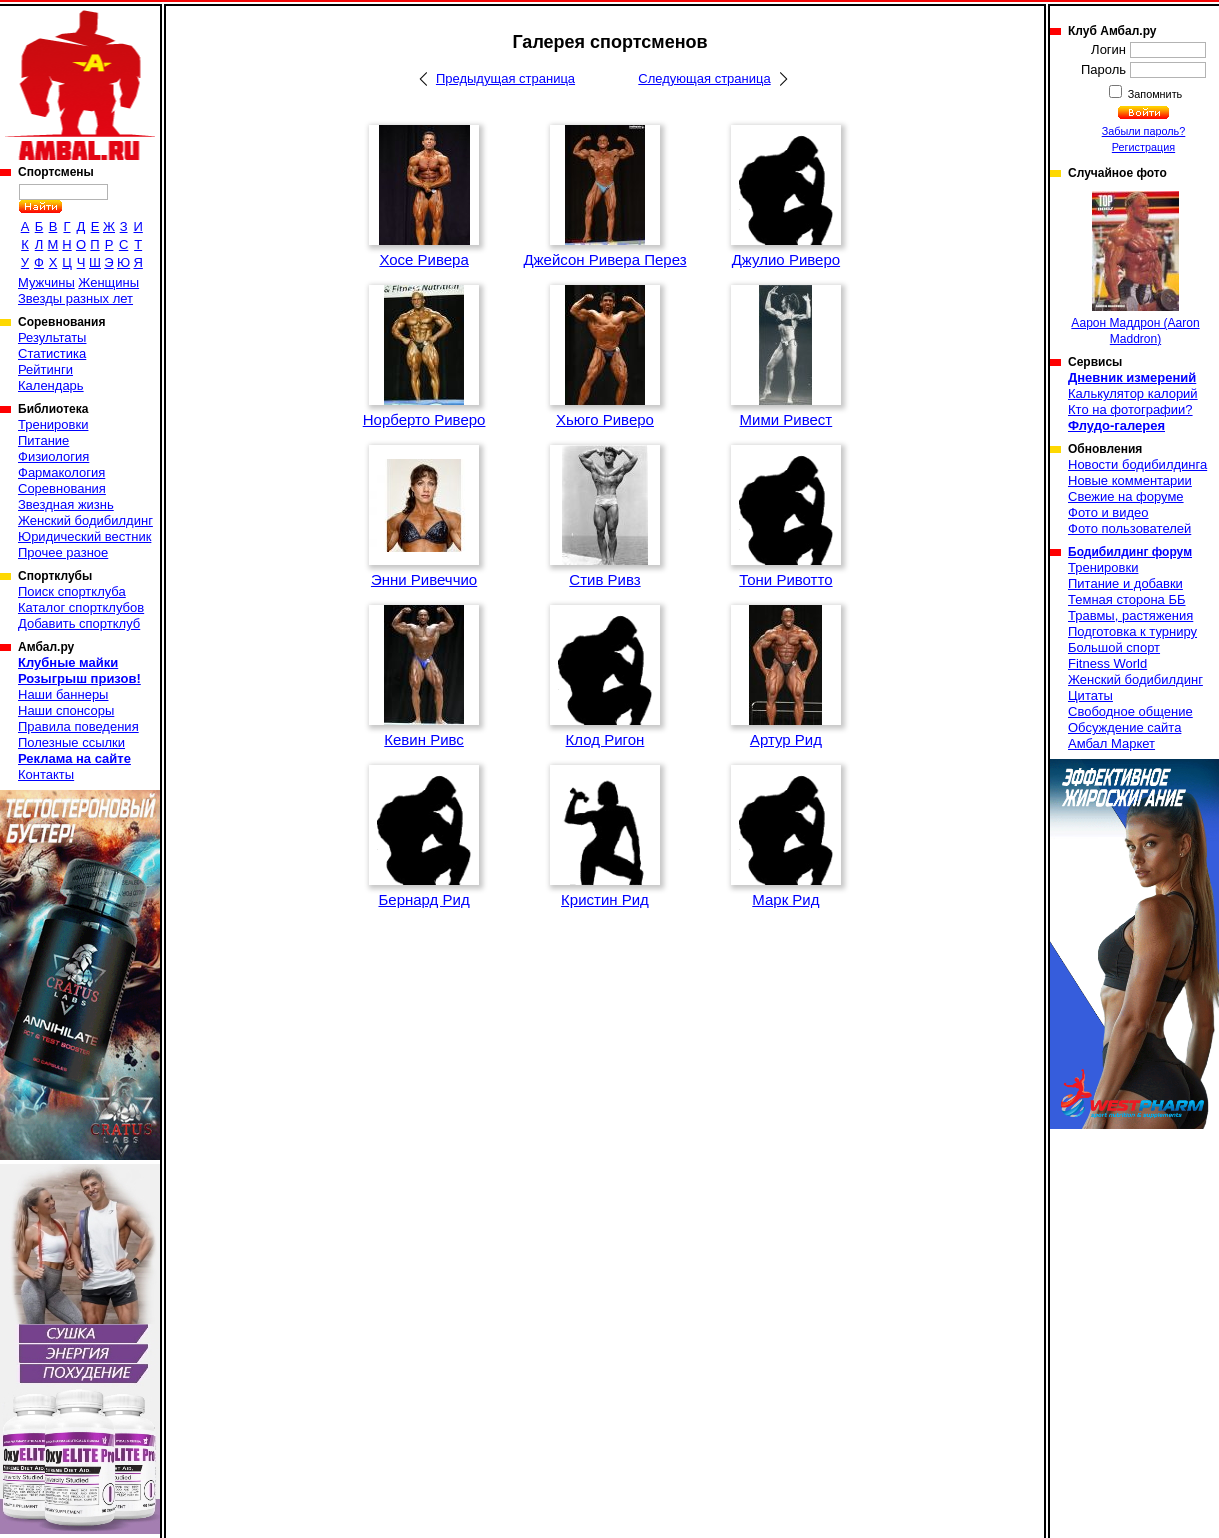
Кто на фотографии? (1130, 409)
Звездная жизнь (66, 504)
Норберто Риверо (424, 419)
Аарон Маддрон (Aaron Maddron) (1135, 268)
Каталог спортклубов (81, 607)
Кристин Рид (605, 899)
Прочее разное (63, 552)
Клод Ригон (605, 739)
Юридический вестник (84, 536)
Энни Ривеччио (424, 579)
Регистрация (1143, 147)
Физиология (53, 456)
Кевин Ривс (424, 739)
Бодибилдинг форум (1130, 552)
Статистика (52, 353)
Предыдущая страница (505, 78)
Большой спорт (1114, 647)
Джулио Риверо (786, 259)
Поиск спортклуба (72, 591)
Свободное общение (1130, 711)
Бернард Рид (423, 899)
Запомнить (1154, 94)
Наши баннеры (63, 694)
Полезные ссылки (71, 742)
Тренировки (53, 424)
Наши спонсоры (66, 710)
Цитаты (1090, 695)
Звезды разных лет (75, 298)
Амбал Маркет (1111, 743)
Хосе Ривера (423, 259)
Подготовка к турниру (1132, 631)
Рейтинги (45, 369)
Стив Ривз (604, 579)
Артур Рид (786, 739)
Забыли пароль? (1144, 131)
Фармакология (61, 472)
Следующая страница (704, 78)
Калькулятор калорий (1133, 393)
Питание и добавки (1125, 583)
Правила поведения (78, 726)
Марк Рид (785, 899)
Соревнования (62, 488)
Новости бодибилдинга (1137, 464)
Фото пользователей (1129, 528)
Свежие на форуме (1126, 496)
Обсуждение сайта (1124, 727)
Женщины (108, 282)
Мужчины (46, 282)
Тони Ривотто (785, 579)
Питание (43, 440)
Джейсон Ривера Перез (604, 259)
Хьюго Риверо (605, 419)
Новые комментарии (1130, 480)
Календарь (51, 385)
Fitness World (1107, 663)
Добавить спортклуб (79, 623)
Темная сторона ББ (1127, 599)
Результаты (52, 337)
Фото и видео (1108, 512)
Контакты (46, 774)
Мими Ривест (786, 419)
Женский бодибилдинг (85, 520)
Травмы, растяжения (1130, 615)
